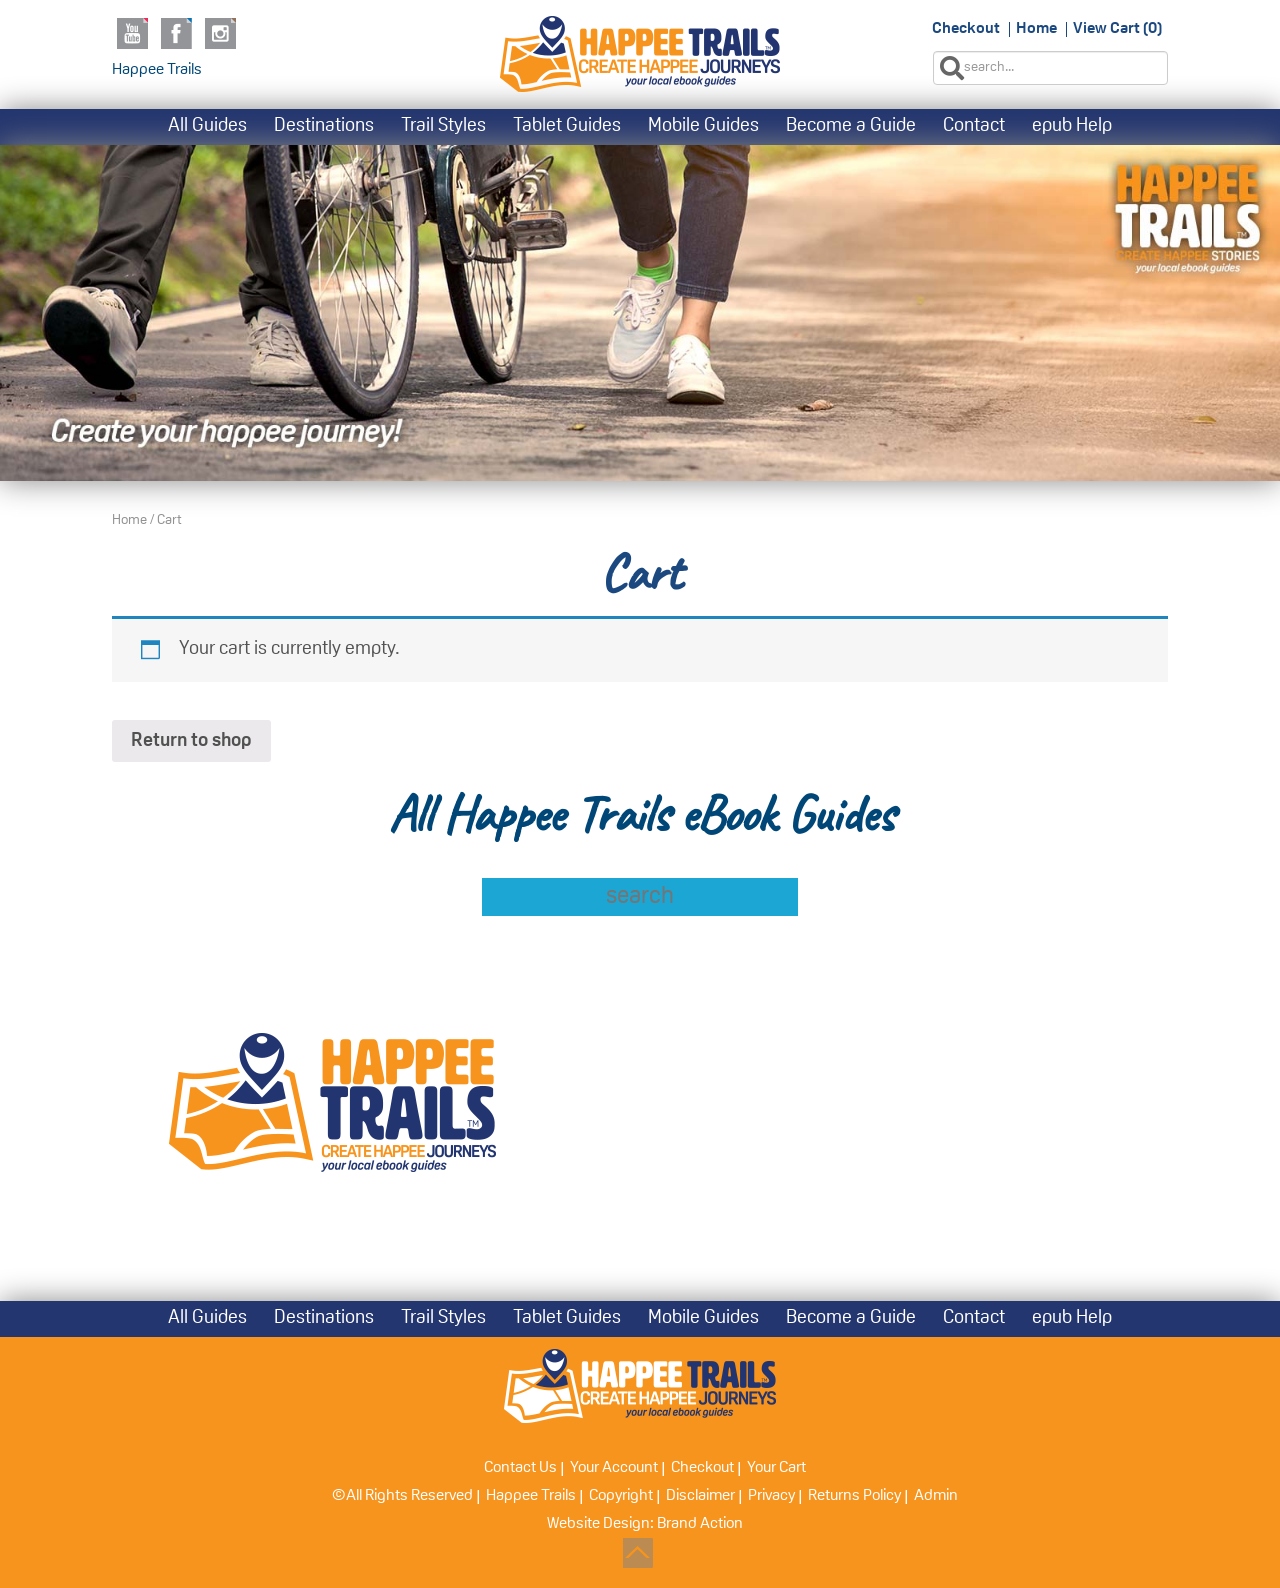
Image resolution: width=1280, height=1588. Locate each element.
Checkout (966, 29)
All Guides (207, 126)
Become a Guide (851, 126)
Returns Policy (854, 1496)
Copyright (621, 1496)
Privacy (771, 1496)
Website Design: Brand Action (645, 1524)
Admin (936, 1496)
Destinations (324, 126)
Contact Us (520, 1468)
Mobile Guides (703, 126)
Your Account (614, 1468)
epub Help (1072, 126)
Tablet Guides (567, 126)
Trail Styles (443, 126)
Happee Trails (157, 70)
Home (1036, 29)
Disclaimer (700, 1496)
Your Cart (776, 1468)
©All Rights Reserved (402, 1496)
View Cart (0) (1117, 29)
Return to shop (191, 741)
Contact (974, 126)
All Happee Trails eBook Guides (640, 814)
